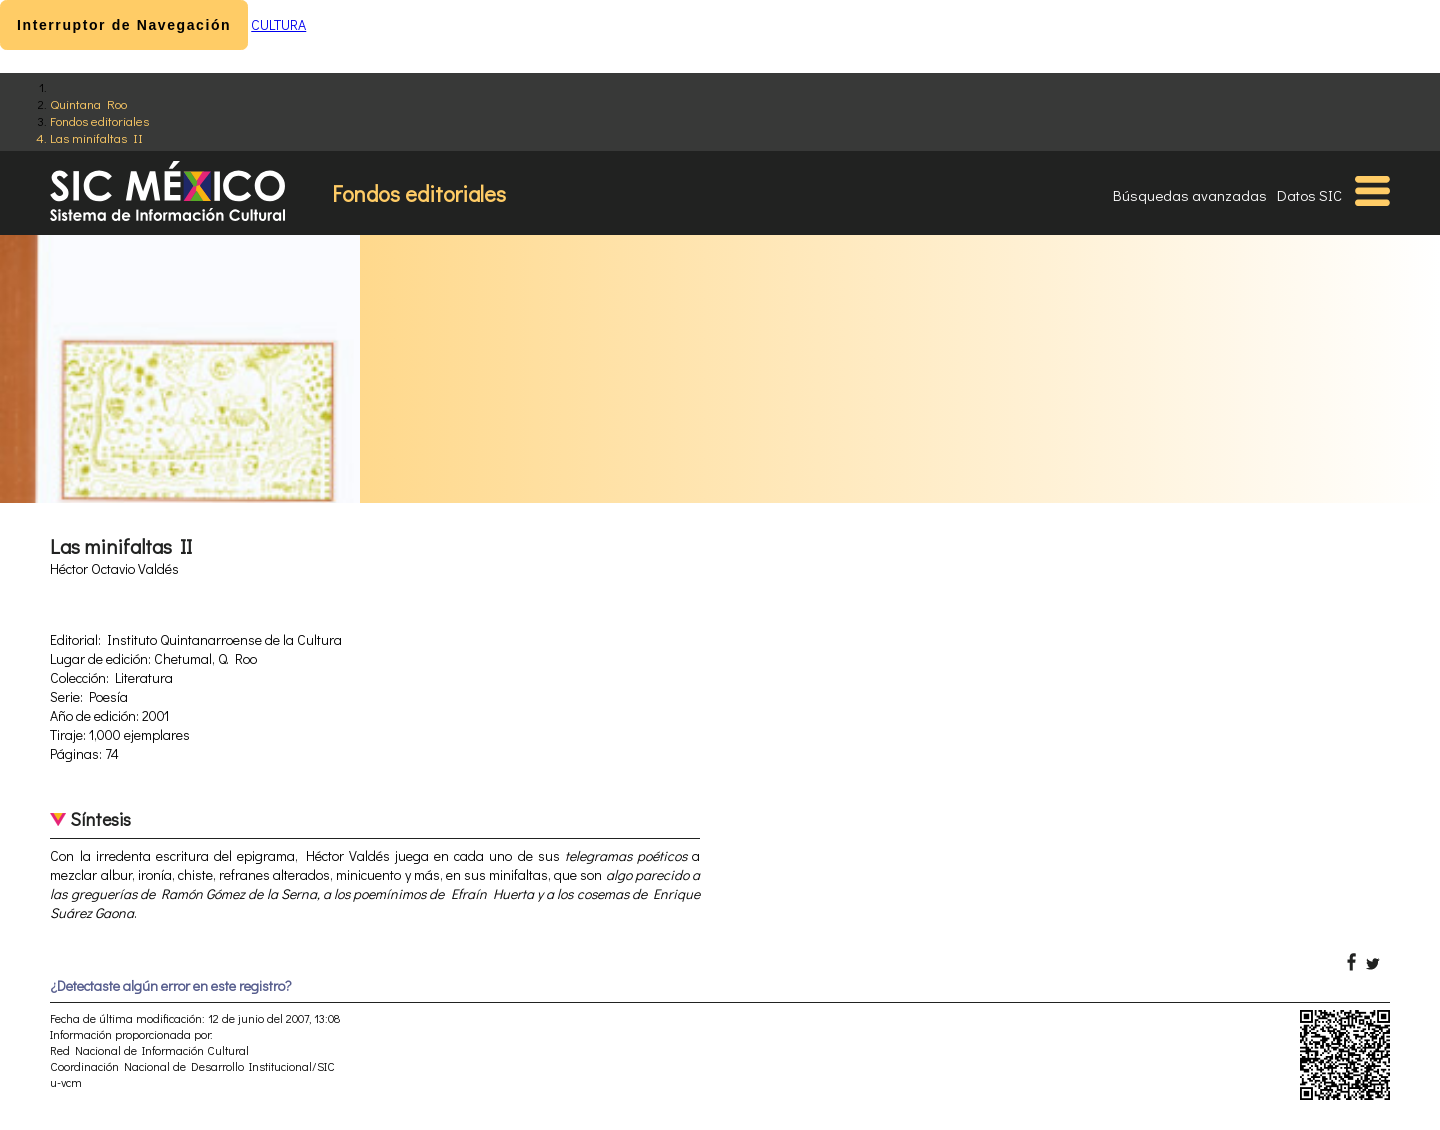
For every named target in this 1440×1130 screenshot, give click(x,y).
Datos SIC (1309, 195)
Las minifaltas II (96, 137)
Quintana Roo (88, 103)
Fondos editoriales (99, 120)
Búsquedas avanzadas (1190, 195)
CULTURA (278, 24)
